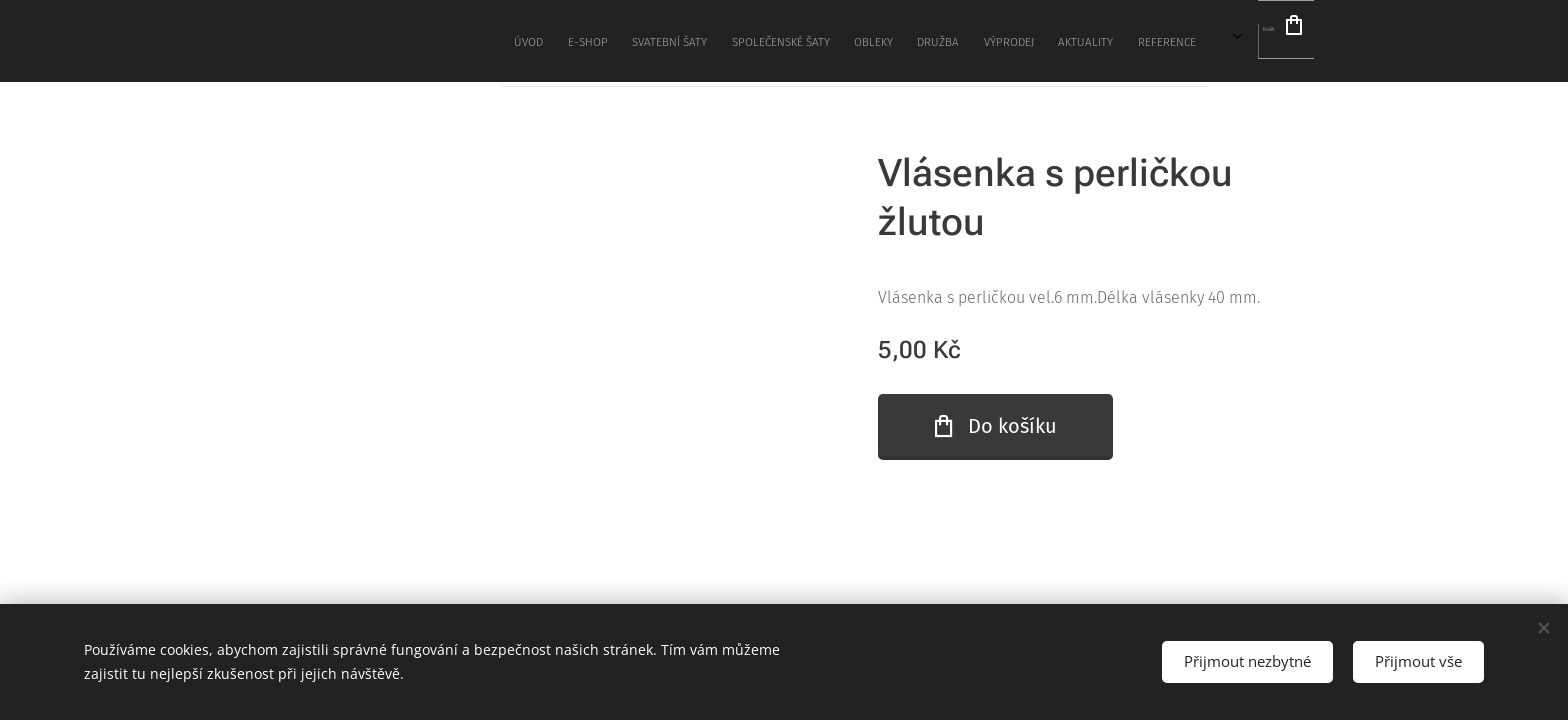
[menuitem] (764, 41)
